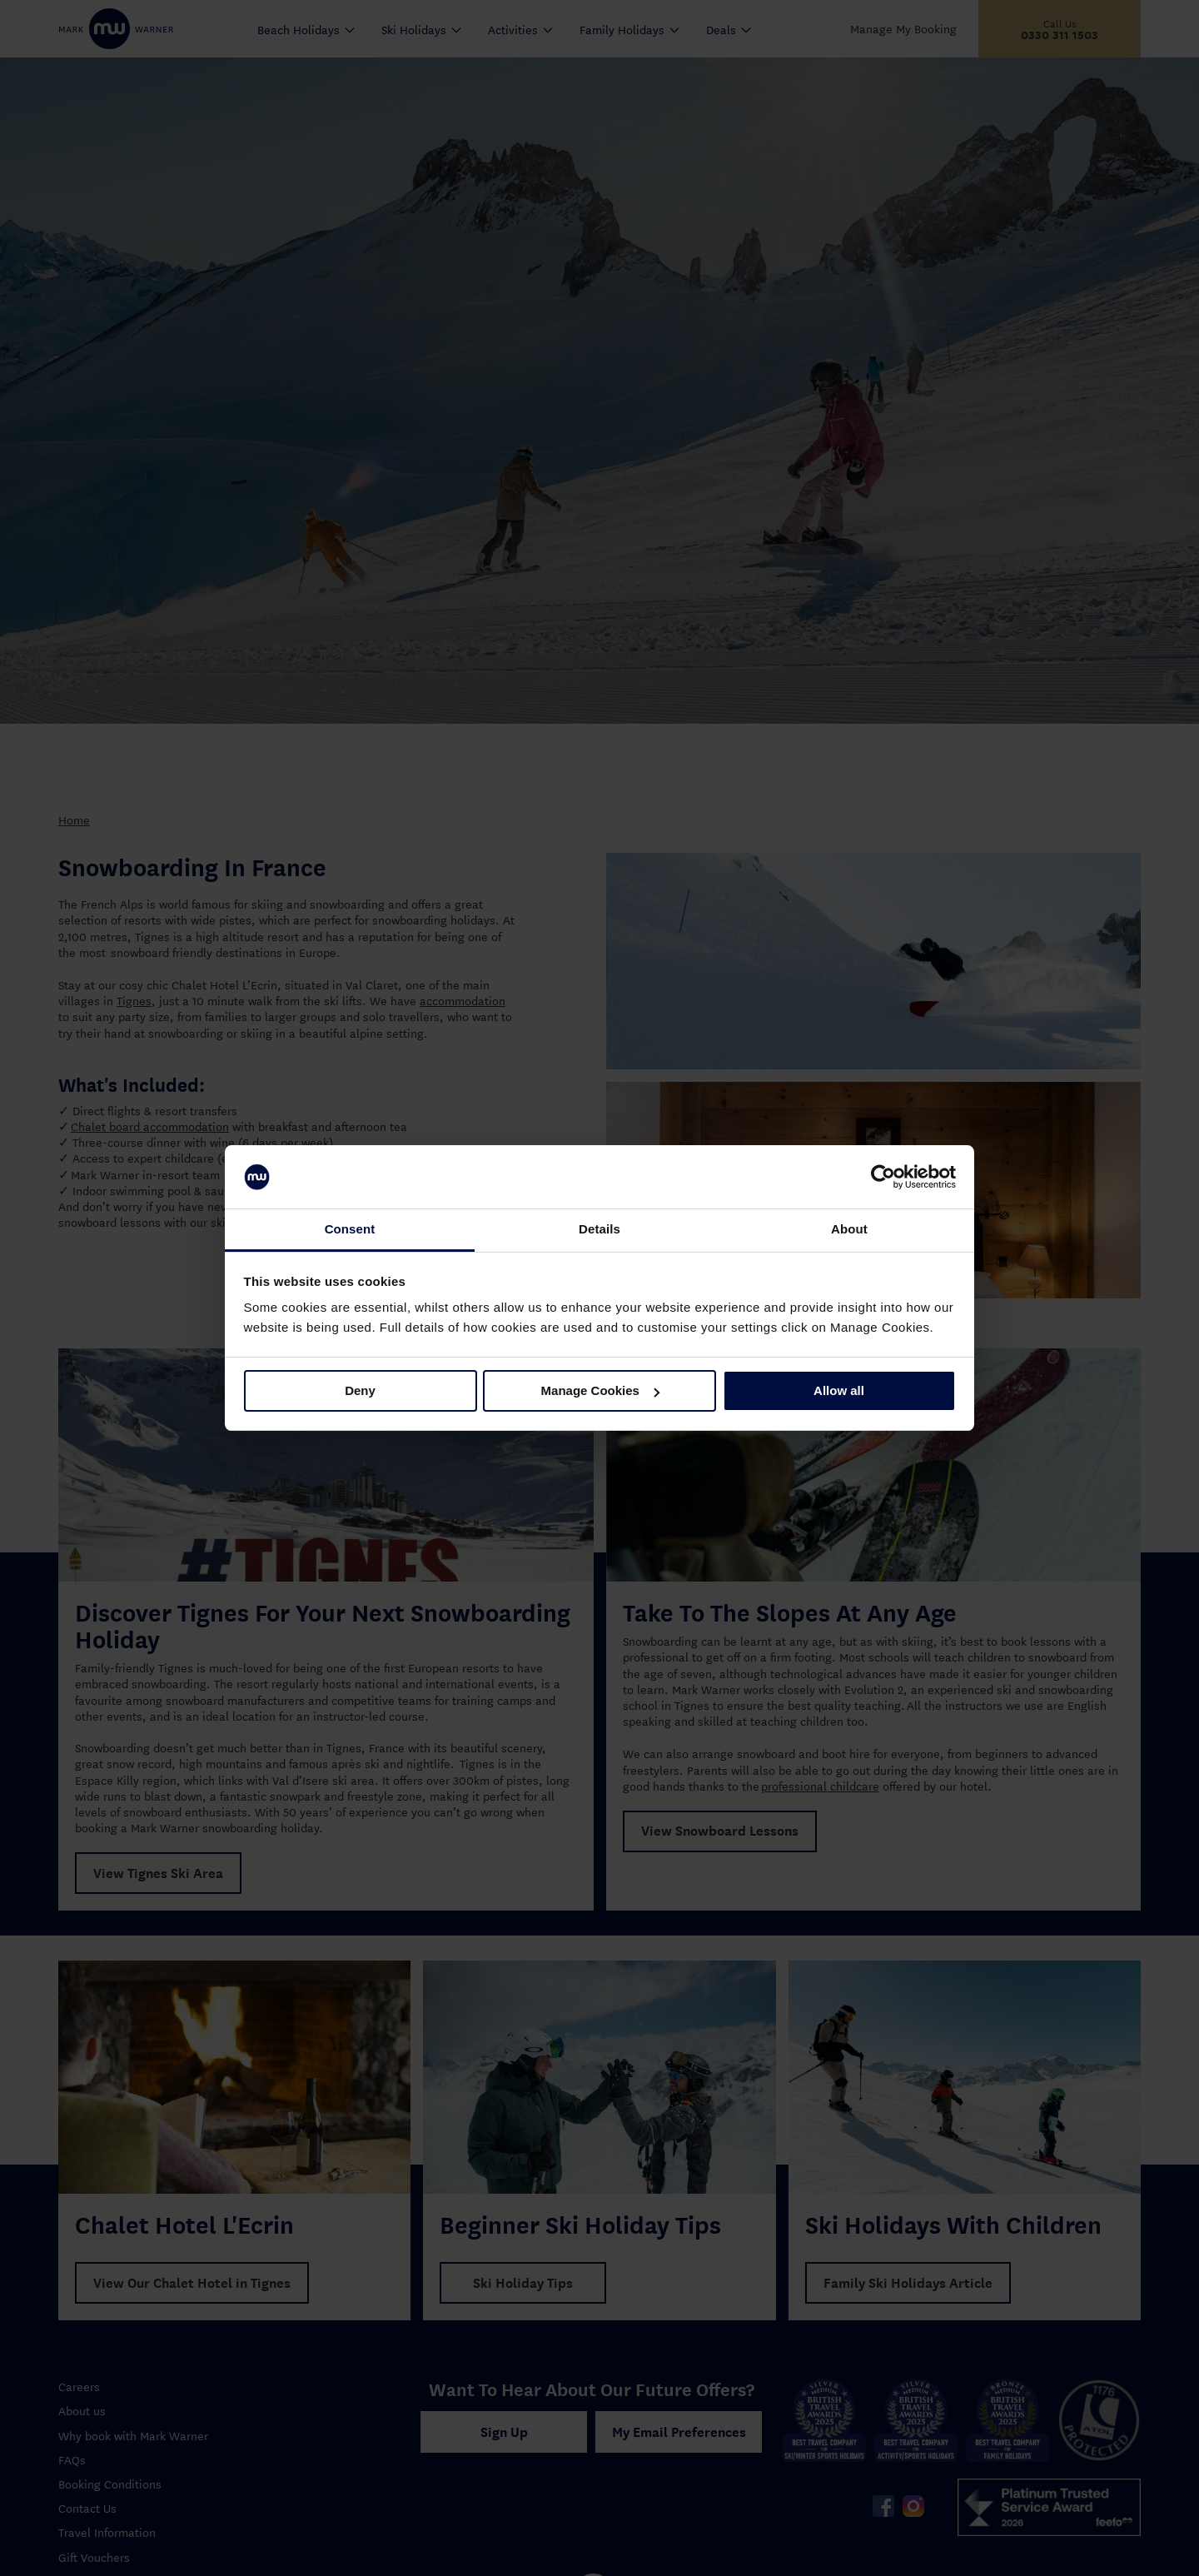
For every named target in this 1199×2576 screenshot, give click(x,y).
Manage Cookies (600, 1390)
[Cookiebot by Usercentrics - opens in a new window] (883, 1176)
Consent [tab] (350, 1229)
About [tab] (849, 1229)
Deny (360, 1390)
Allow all (838, 1390)
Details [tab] (599, 1229)
